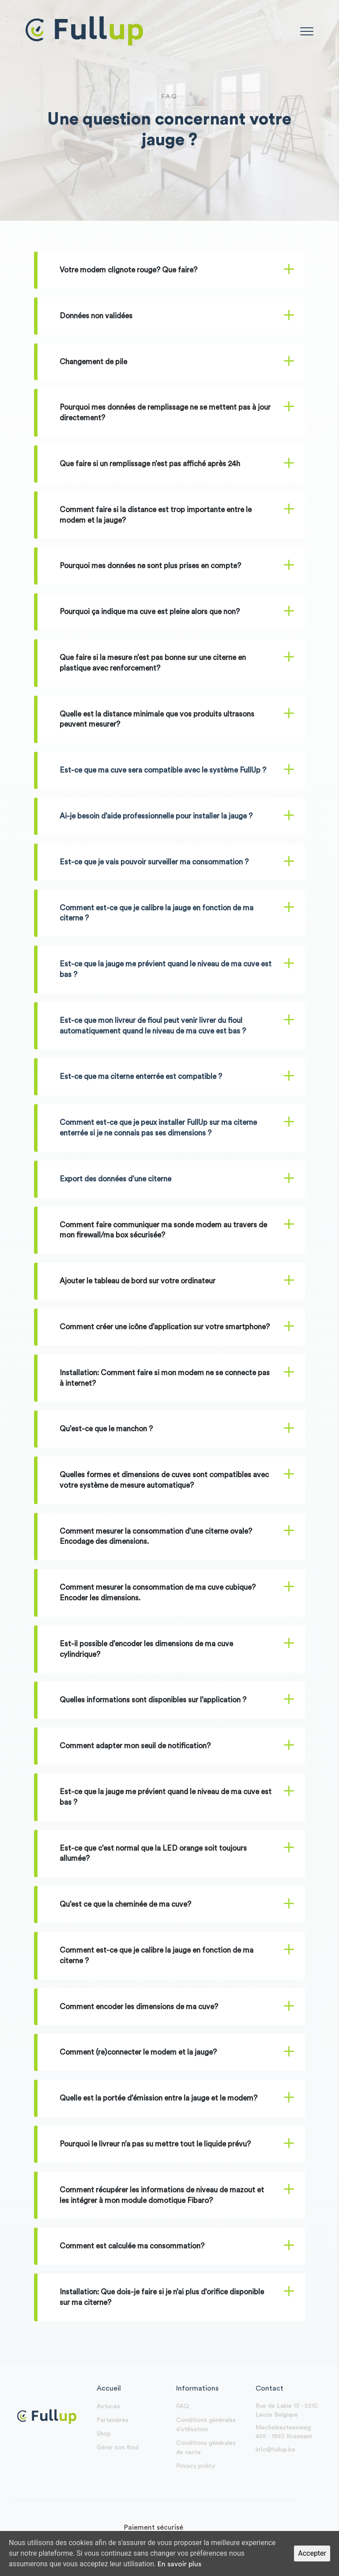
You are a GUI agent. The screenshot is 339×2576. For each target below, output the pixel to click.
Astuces (108, 2406)
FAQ (182, 2406)
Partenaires (112, 2420)
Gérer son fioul (118, 2447)
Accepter (312, 2553)
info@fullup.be (275, 2450)
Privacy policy (195, 2466)
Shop (104, 2434)
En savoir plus (179, 2564)
